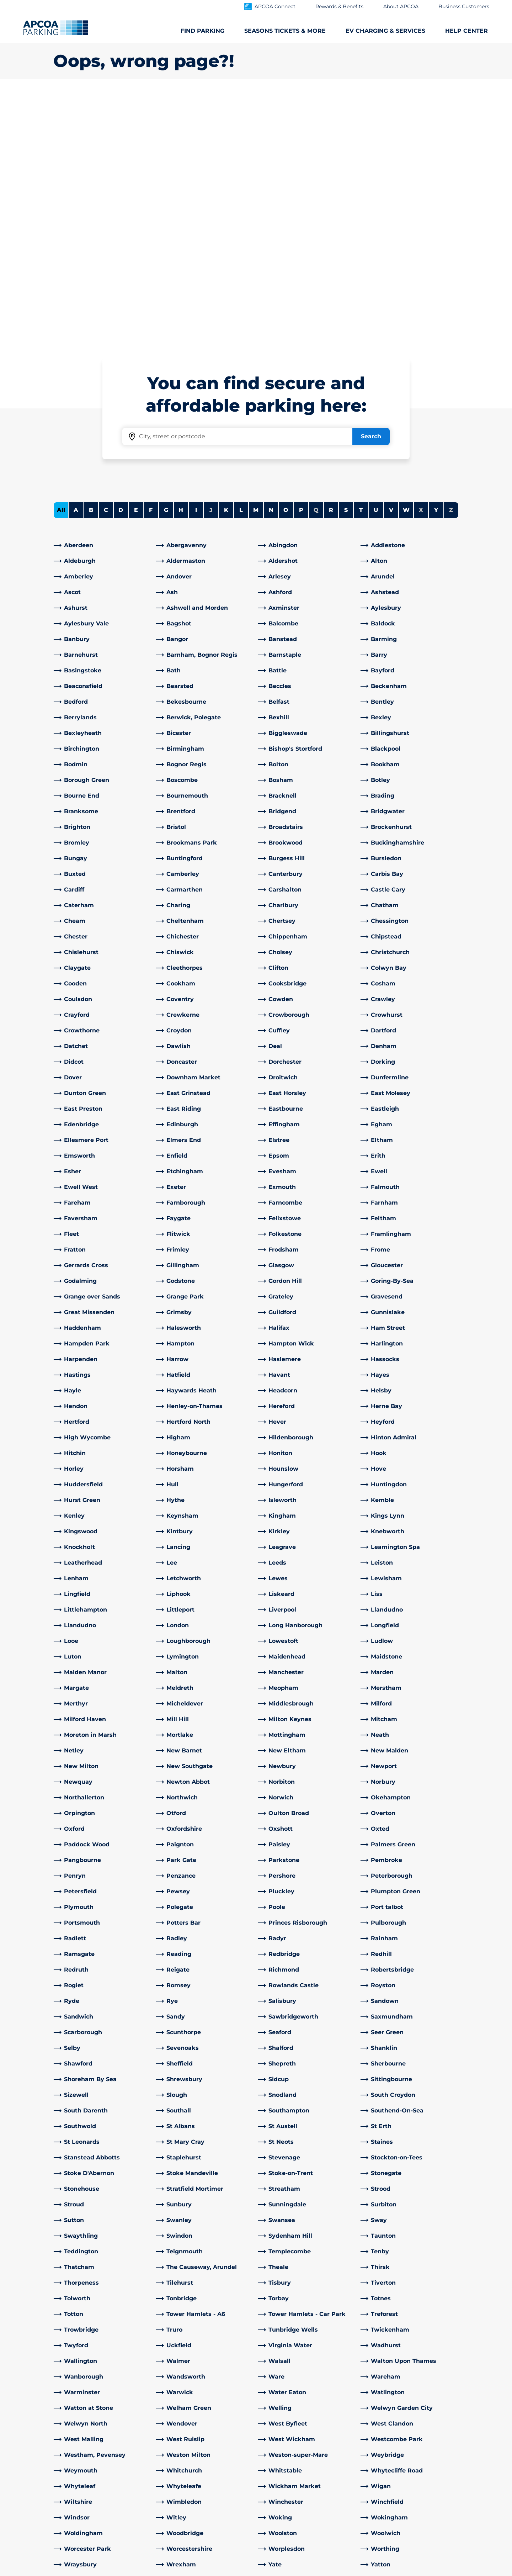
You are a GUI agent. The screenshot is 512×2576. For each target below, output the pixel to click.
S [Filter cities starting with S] (346, 259)
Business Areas (283, 2477)
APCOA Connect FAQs (189, 2452)
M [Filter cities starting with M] (255, 259)
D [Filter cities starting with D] (120, 259)
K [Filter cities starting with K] (226, 259)
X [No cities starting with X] (421, 259)
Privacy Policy (197, 2569)
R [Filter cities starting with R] (331, 259)
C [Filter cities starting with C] (106, 259)
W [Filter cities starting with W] (406, 259)
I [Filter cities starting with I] (196, 259)
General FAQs (176, 2463)
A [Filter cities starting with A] (76, 259)
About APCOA (282, 2429)
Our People (278, 2440)
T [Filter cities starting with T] (361, 259)
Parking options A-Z (81, 2429)
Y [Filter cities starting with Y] (436, 259)
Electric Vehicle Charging (89, 2452)
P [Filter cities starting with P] (301, 259)
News (270, 2520)
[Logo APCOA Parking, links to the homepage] (56, 28)
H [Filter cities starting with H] (180, 259)
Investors (275, 2509)
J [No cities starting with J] (211, 259)
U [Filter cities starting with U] (376, 259)
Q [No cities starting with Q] (316, 259)
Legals (155, 2569)
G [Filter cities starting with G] (166, 259)
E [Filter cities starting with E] (136, 259)
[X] (190, 2500)
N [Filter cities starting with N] (271, 259)
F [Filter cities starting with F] (151, 259)
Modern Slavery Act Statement (91, 2569)
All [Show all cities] (61, 259)
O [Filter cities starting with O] (285, 259)
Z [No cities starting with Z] (451, 259)
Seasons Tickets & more (87, 2440)
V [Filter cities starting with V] (391, 259)
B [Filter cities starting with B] (91, 259)
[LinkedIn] (176, 2500)
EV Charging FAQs (183, 2440)
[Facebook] (162, 2500)
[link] (102, 295)
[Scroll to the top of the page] (500, 2376)
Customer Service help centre (200, 2429)
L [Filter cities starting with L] (241, 259)
